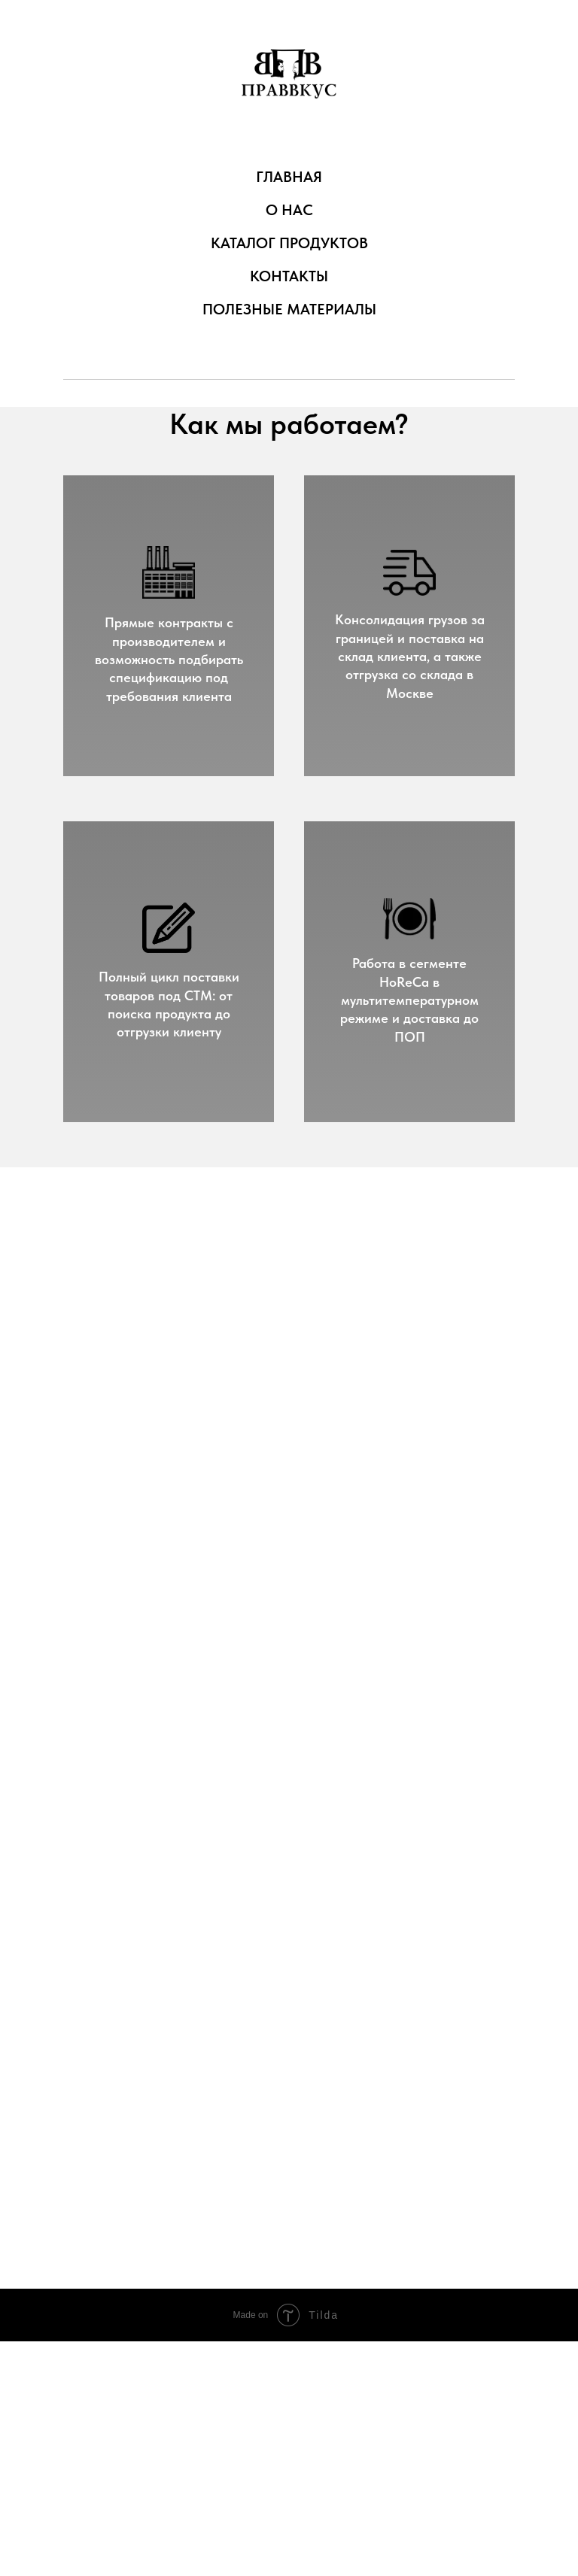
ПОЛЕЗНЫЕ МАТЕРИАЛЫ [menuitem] (289, 309)
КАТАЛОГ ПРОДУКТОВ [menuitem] (289, 243)
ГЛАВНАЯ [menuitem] (289, 177)
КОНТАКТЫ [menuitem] (289, 276)
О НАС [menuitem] (289, 210)
